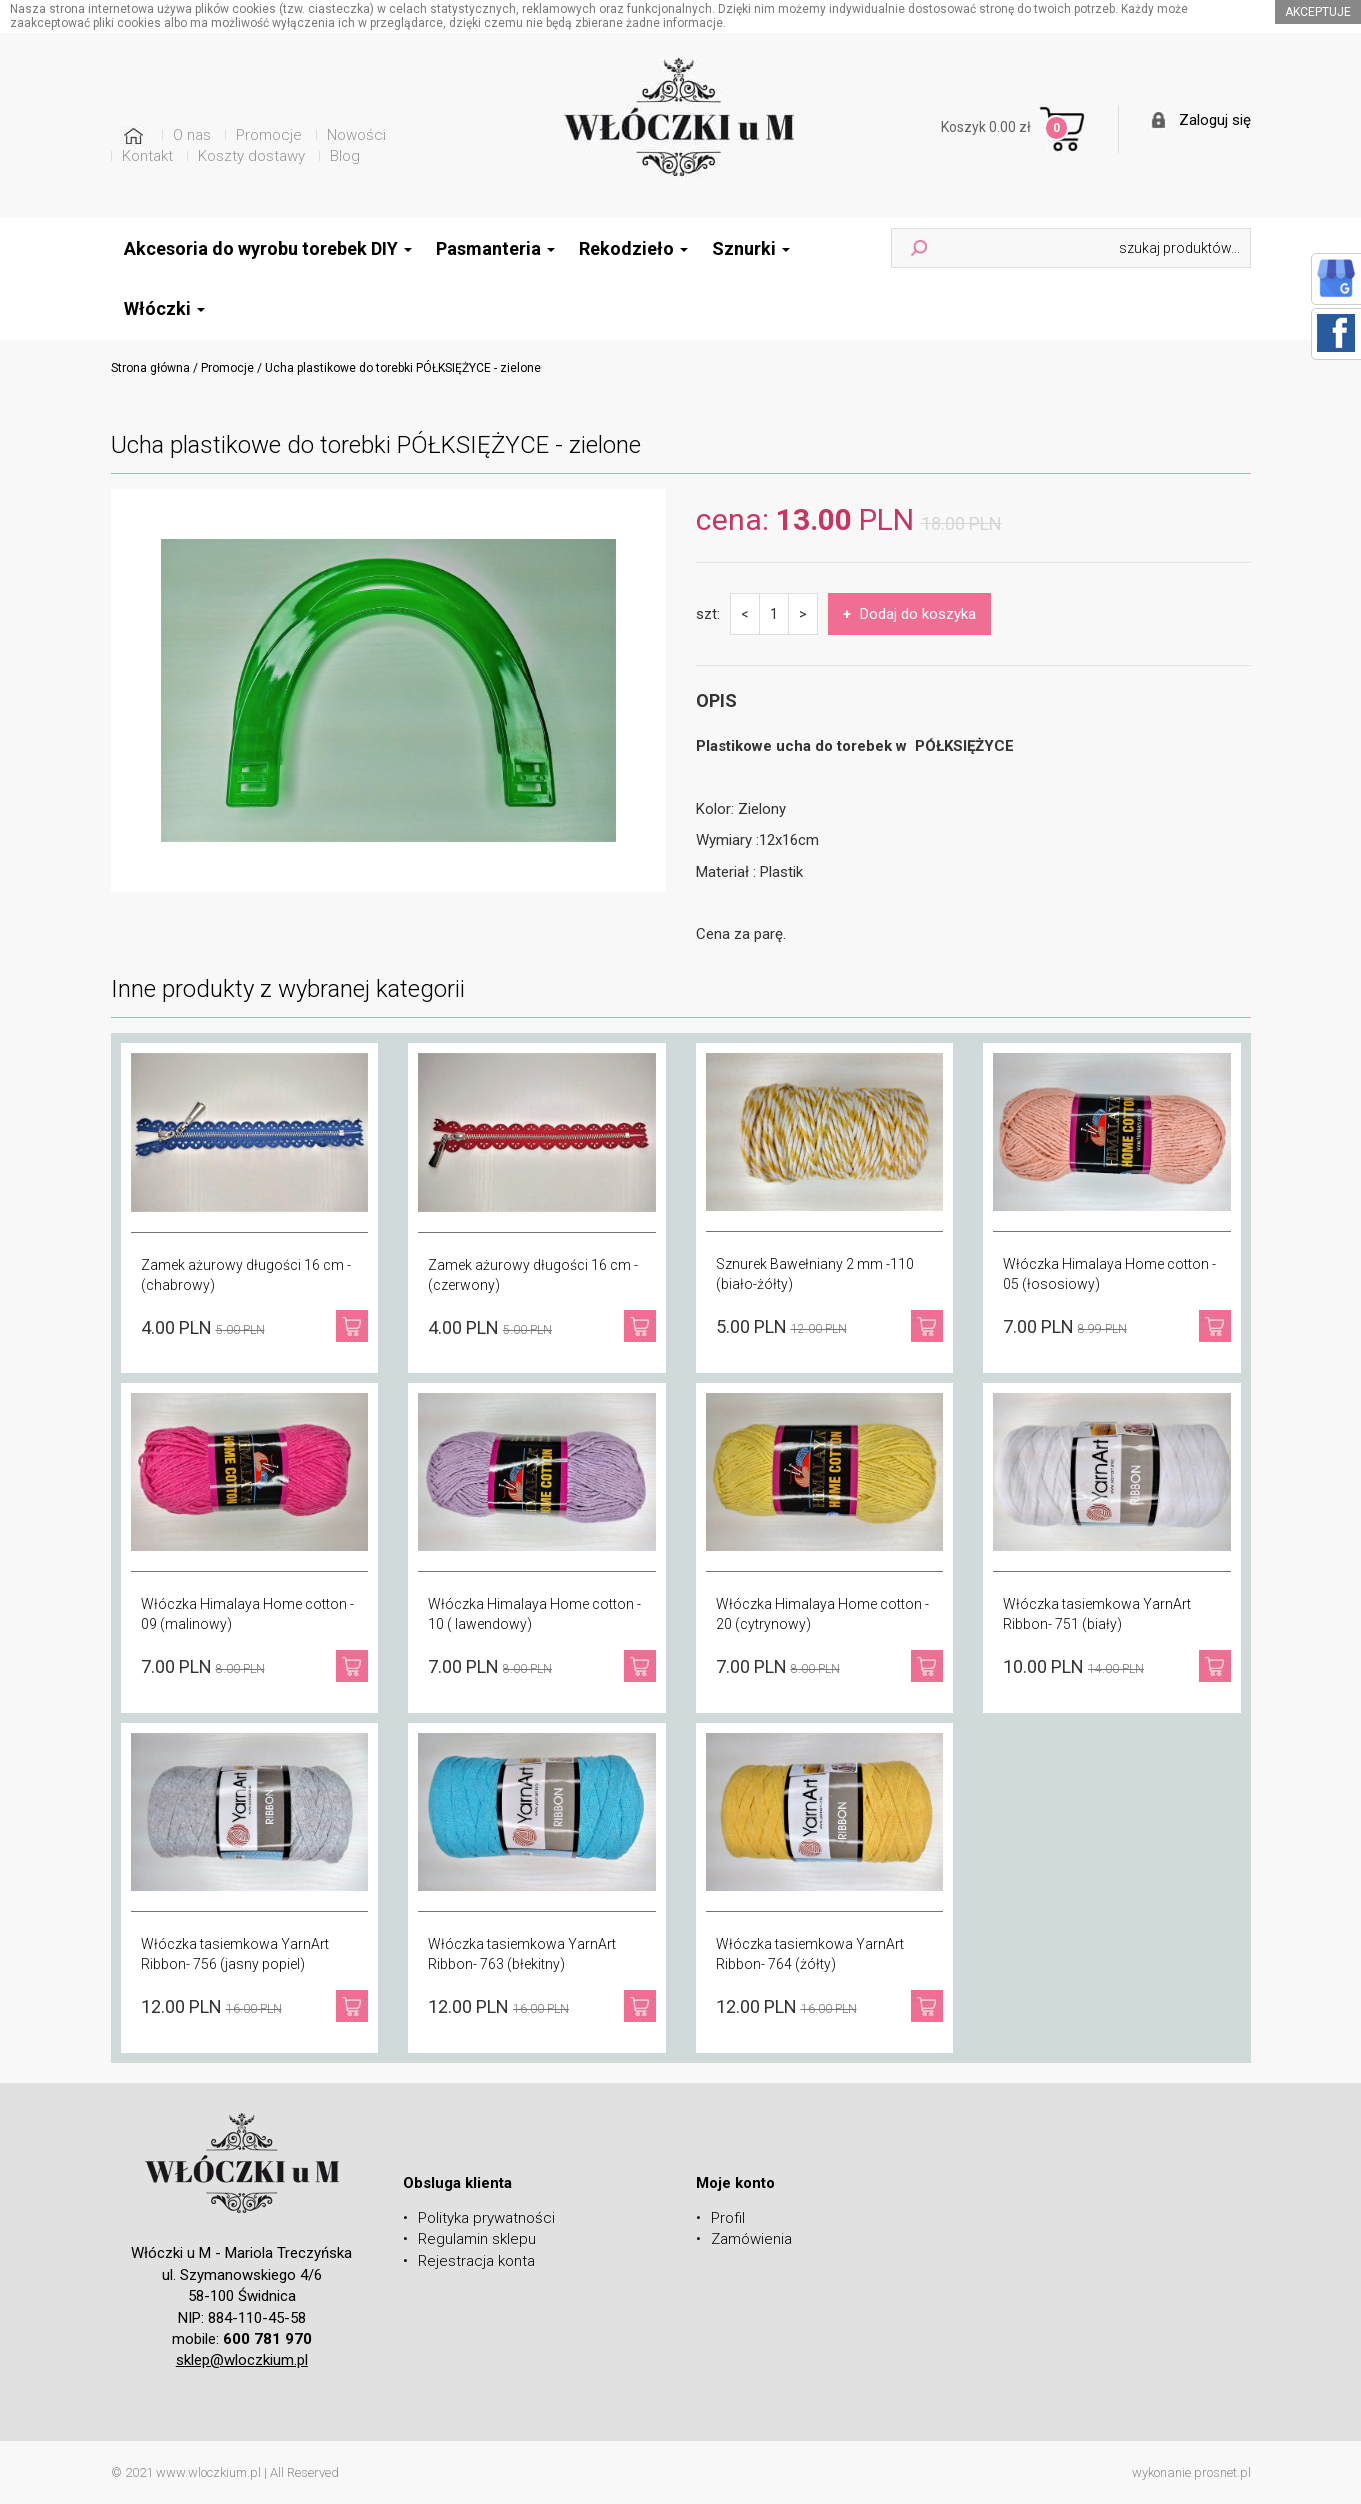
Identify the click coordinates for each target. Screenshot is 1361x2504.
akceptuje (1318, 12)
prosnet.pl (1222, 2472)
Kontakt (147, 156)
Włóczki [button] (164, 308)
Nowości (356, 135)
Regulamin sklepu (477, 2239)
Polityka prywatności (486, 2218)
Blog (345, 156)
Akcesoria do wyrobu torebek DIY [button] (268, 248)
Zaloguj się (1215, 120)
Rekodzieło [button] (633, 248)
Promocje (269, 135)
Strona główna (150, 368)
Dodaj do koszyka (909, 614)
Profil (728, 2218)
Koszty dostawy (251, 156)
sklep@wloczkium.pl (242, 2360)
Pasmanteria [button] (495, 248)
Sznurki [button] (751, 248)
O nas (192, 135)
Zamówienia (751, 2239)
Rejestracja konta (476, 2261)
